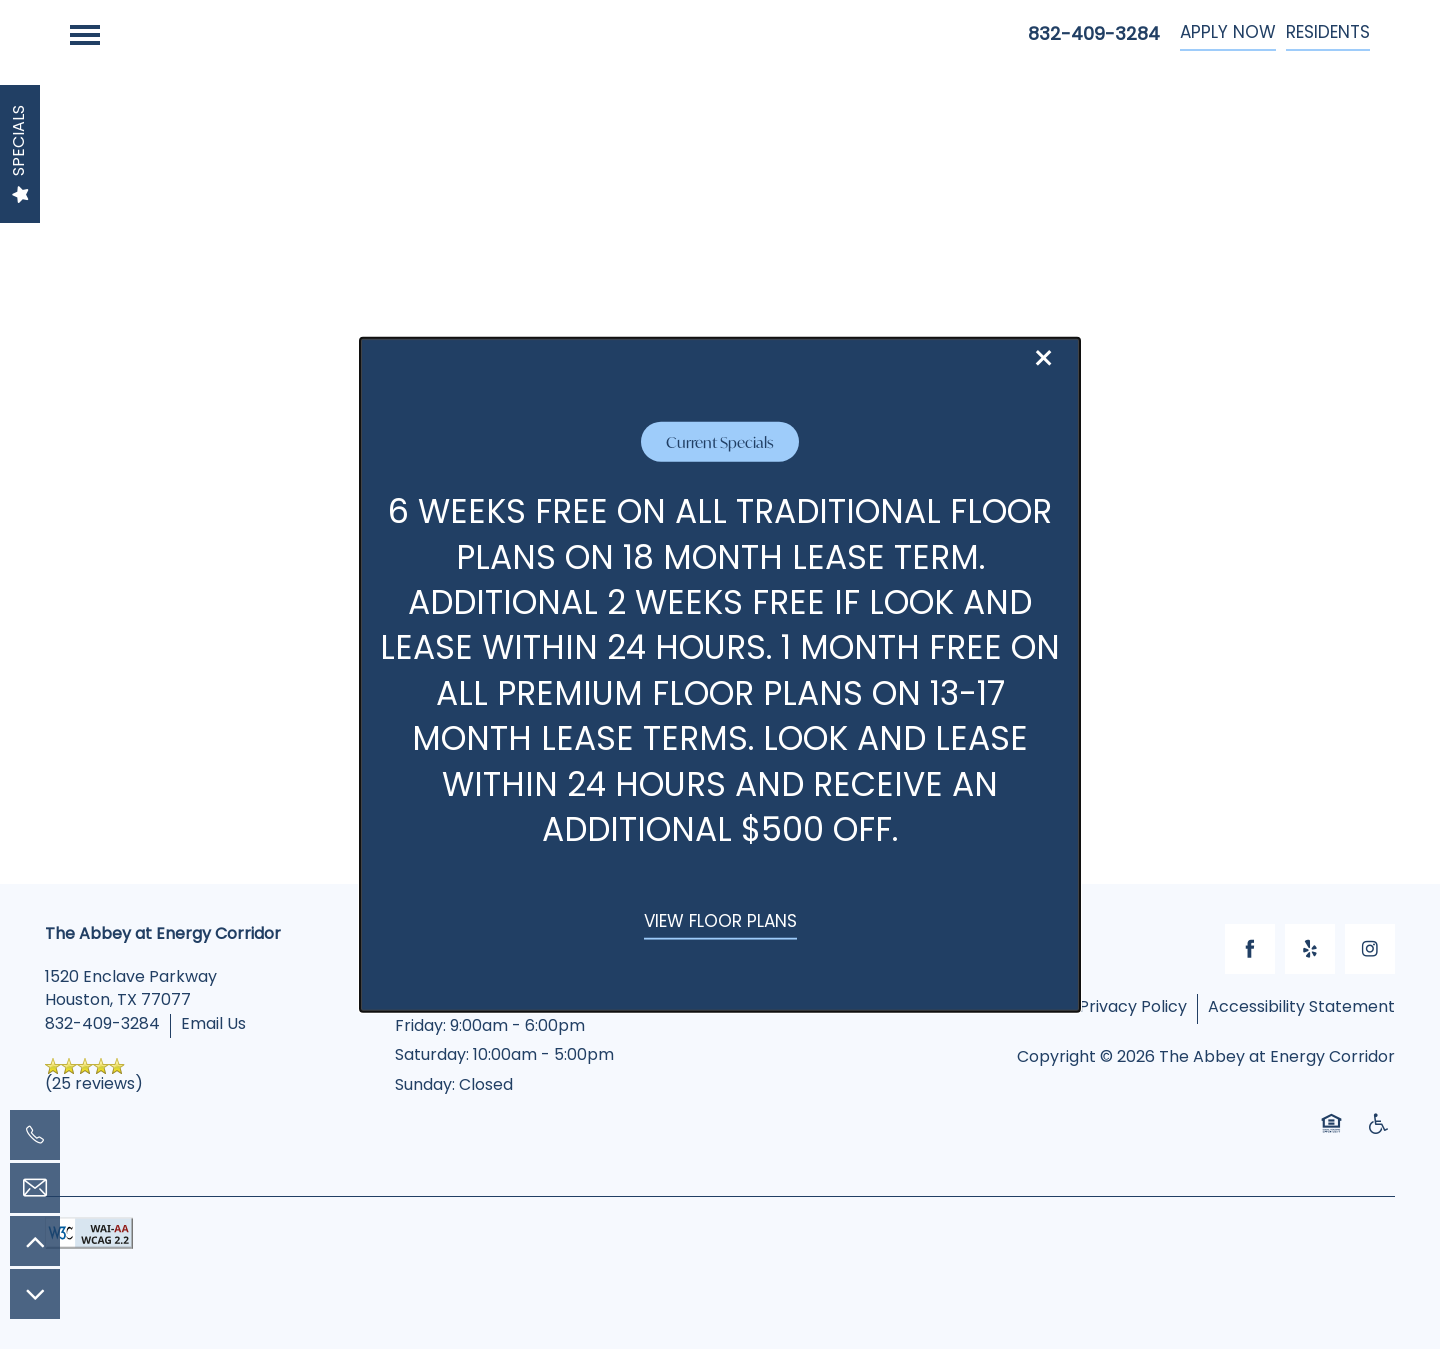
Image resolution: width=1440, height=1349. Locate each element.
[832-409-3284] (35, 1135)
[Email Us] (35, 1188)
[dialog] (720, 674)
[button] (720, 924)
